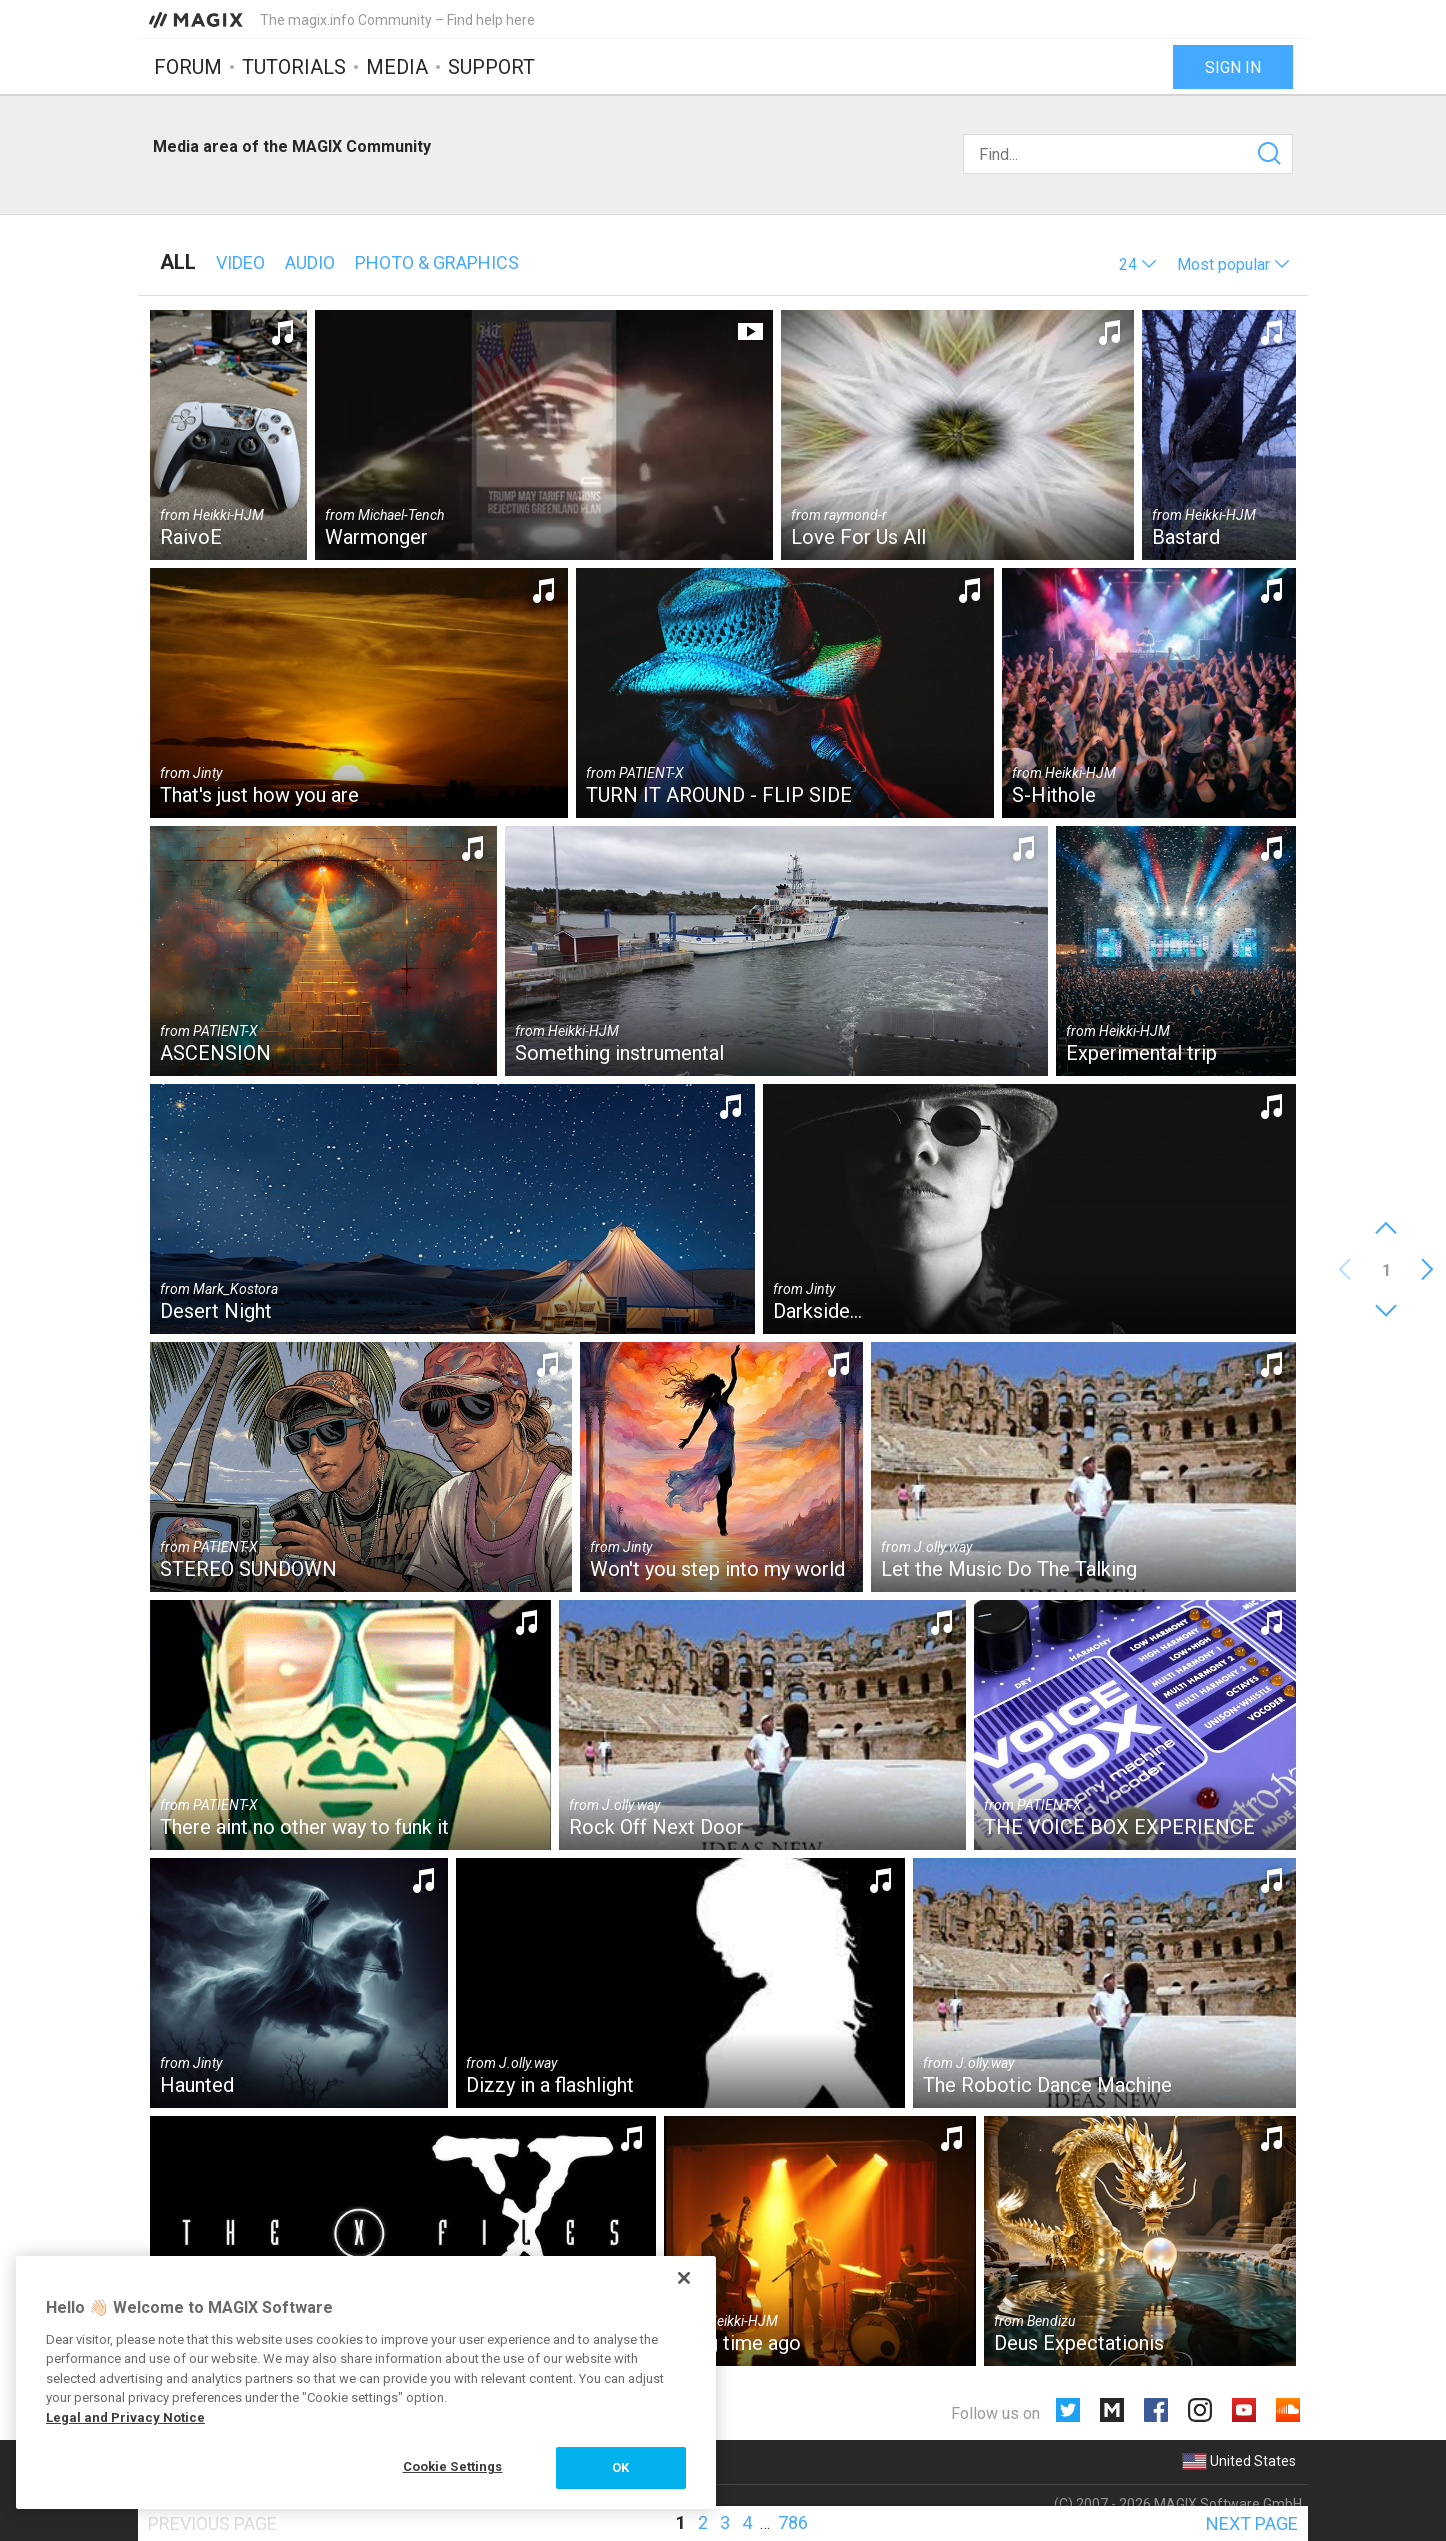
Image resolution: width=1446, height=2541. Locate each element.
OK (620, 2467)
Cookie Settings (453, 2466)
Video (240, 262)
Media (397, 67)
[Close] (684, 2278)
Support (491, 67)
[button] (1138, 264)
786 (793, 2522)
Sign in (1233, 67)
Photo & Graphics (437, 262)
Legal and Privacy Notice (125, 2417)
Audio (310, 262)
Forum (188, 67)
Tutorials (294, 67)
